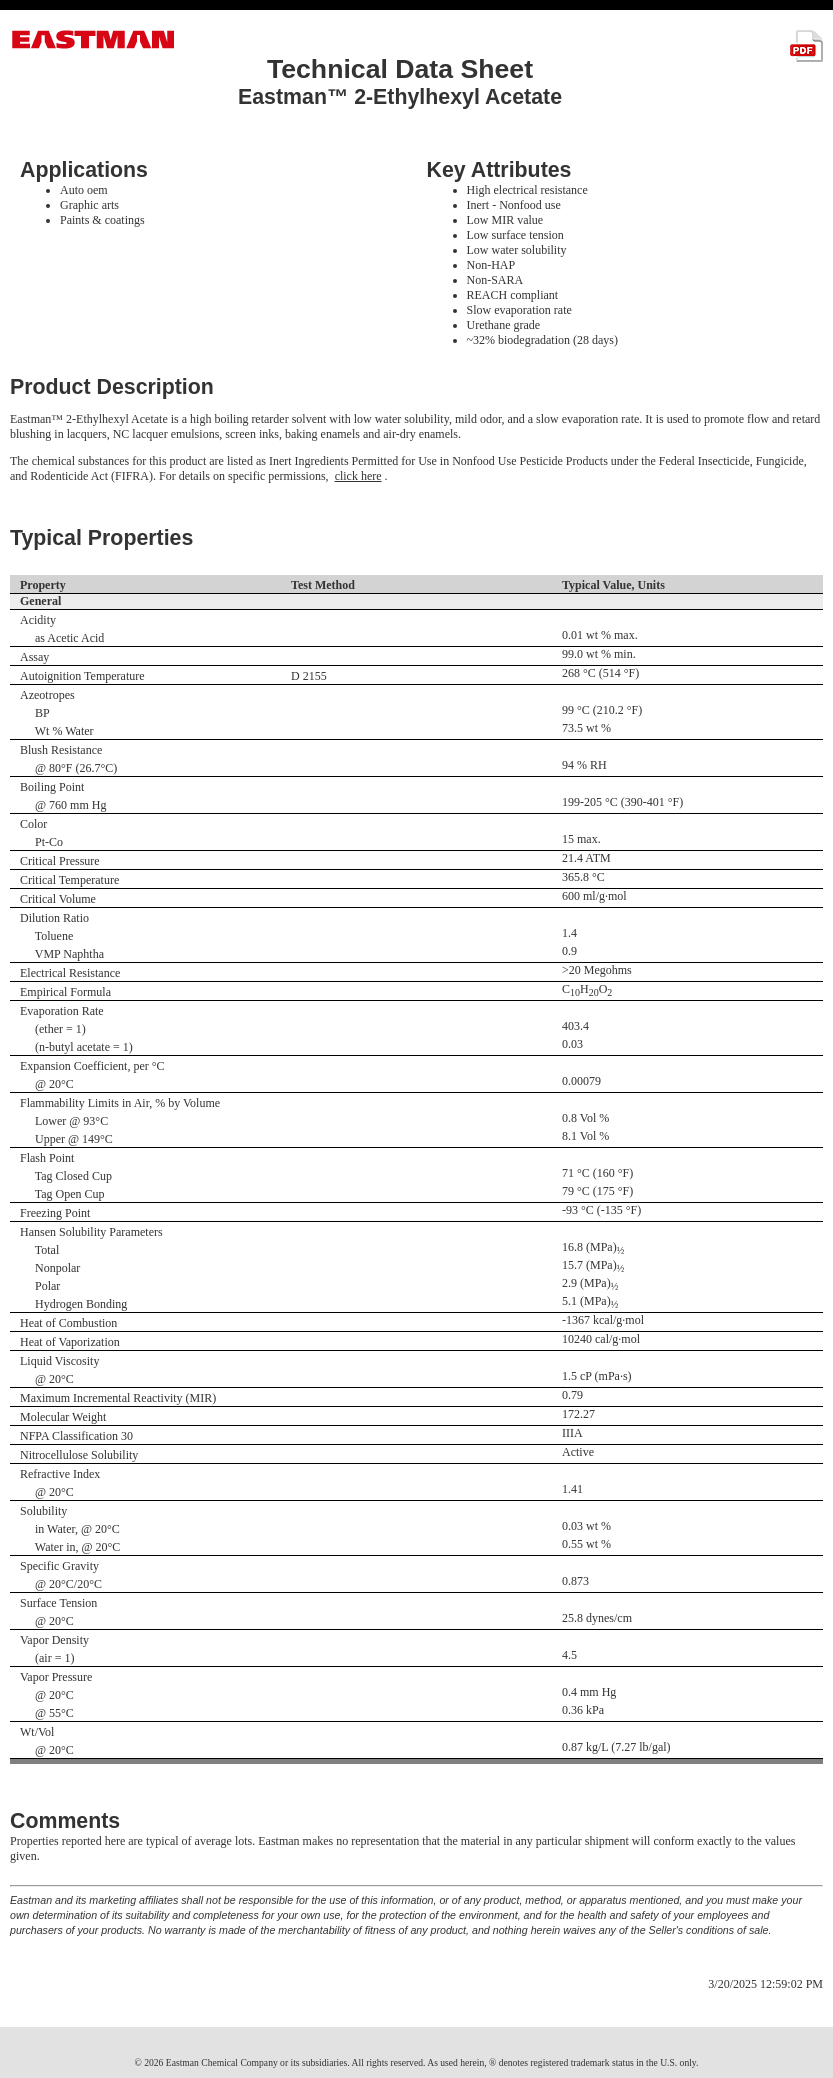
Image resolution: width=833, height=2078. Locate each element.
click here (358, 476)
